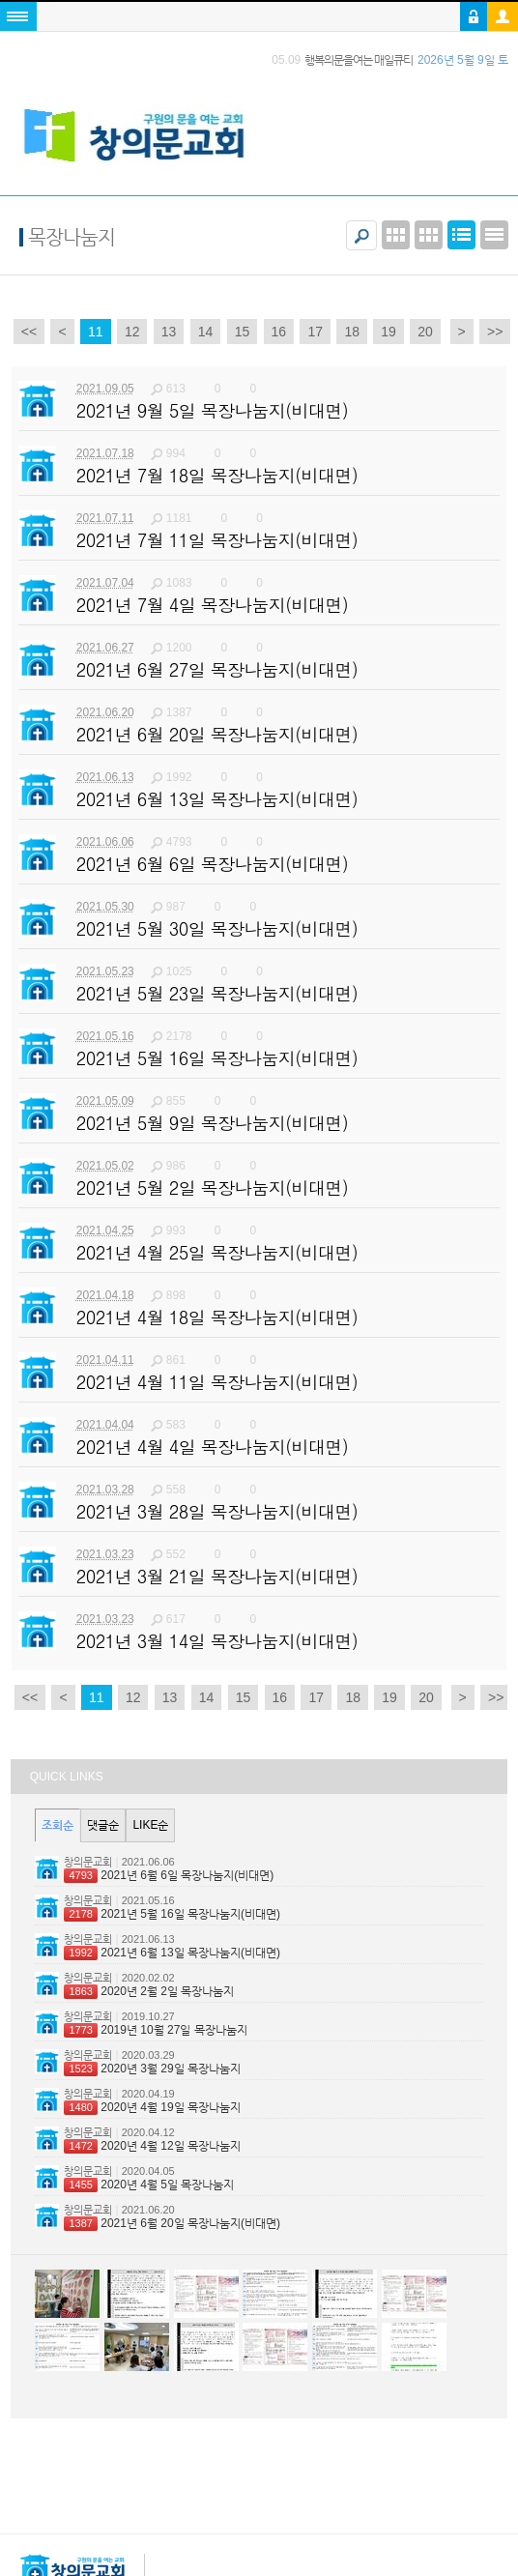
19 (388, 331)
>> (495, 331)
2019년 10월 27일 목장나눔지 (155, 2030)
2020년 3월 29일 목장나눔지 (152, 2068)
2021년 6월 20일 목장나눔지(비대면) (172, 2223)
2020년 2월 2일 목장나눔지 (149, 1991)
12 (132, 331)
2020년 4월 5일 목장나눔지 (149, 2184)
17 (315, 331)
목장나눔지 (71, 236)
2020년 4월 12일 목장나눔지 (152, 2146)
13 (169, 331)
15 (242, 331)
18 (352, 331)
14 (206, 331)
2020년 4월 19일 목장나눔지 (152, 2107)
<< (29, 331)
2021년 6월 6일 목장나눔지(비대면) (168, 1875)
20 (425, 331)
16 (279, 331)
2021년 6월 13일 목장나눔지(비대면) (172, 1952)
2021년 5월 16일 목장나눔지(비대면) (172, 1914)
